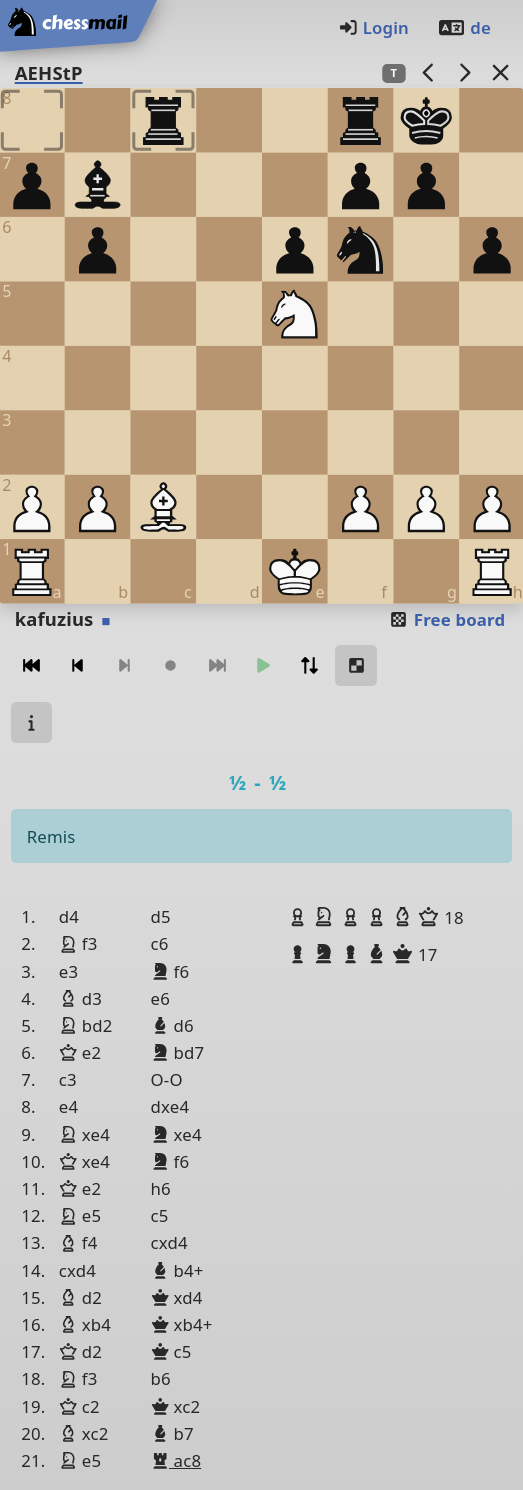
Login (373, 27)
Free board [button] (446, 619)
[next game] (464, 72)
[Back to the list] (500, 72)
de (464, 27)
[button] (300, 917)
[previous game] (428, 72)
